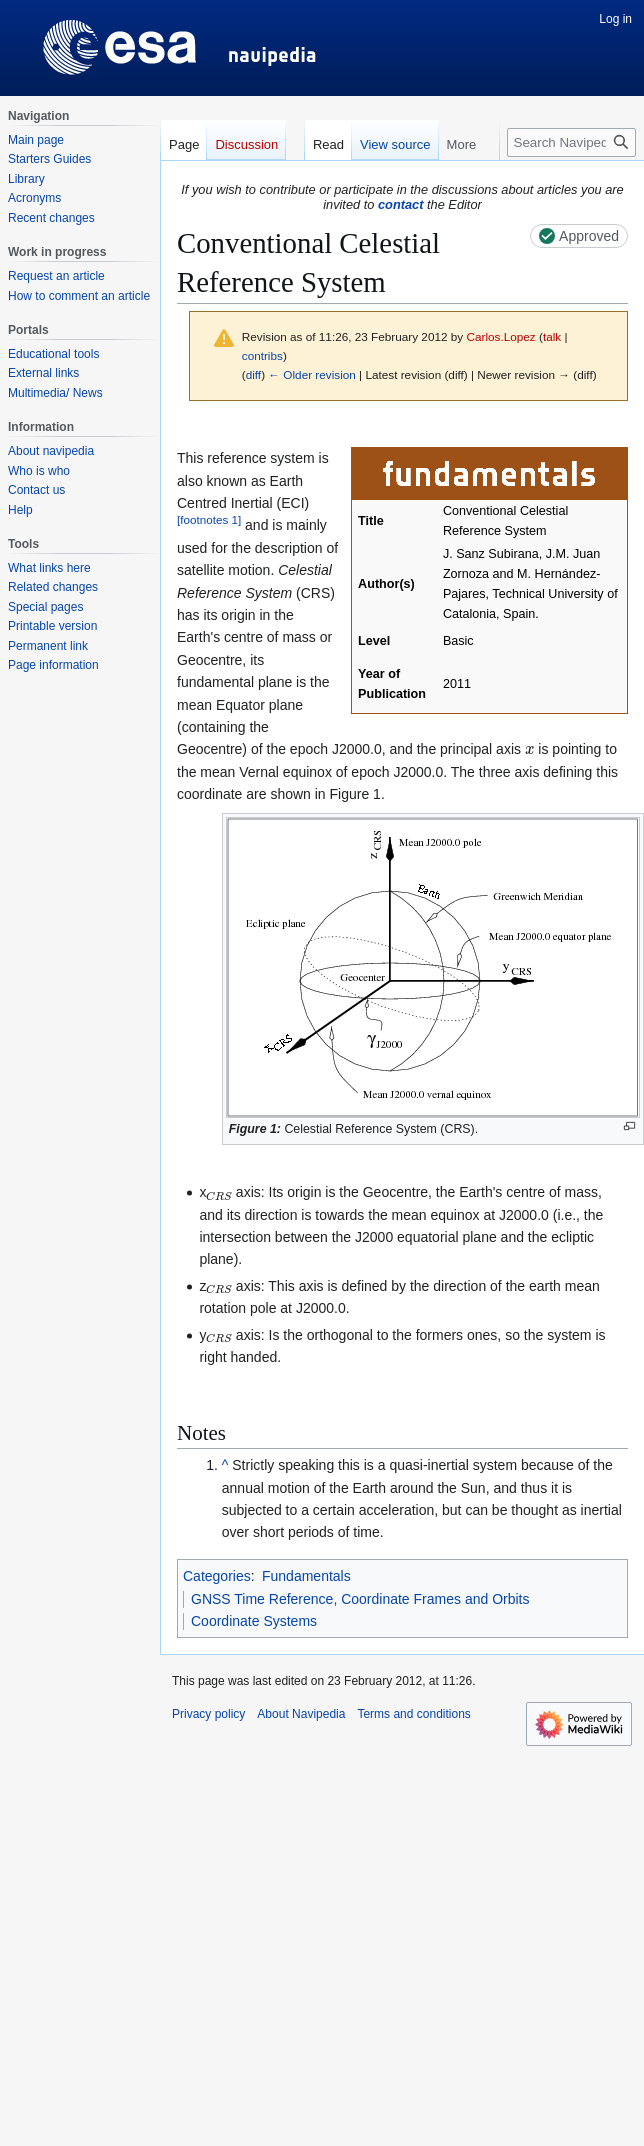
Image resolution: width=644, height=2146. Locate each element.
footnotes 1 (209, 520)
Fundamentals (306, 1576)
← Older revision (312, 374)
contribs (262, 355)
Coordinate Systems (254, 1621)
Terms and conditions (413, 1714)
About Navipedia (301, 1714)
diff (253, 374)
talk (552, 336)
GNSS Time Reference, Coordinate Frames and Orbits (360, 1599)
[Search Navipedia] (571, 142)
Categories (217, 1576)
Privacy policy (208, 1714)
